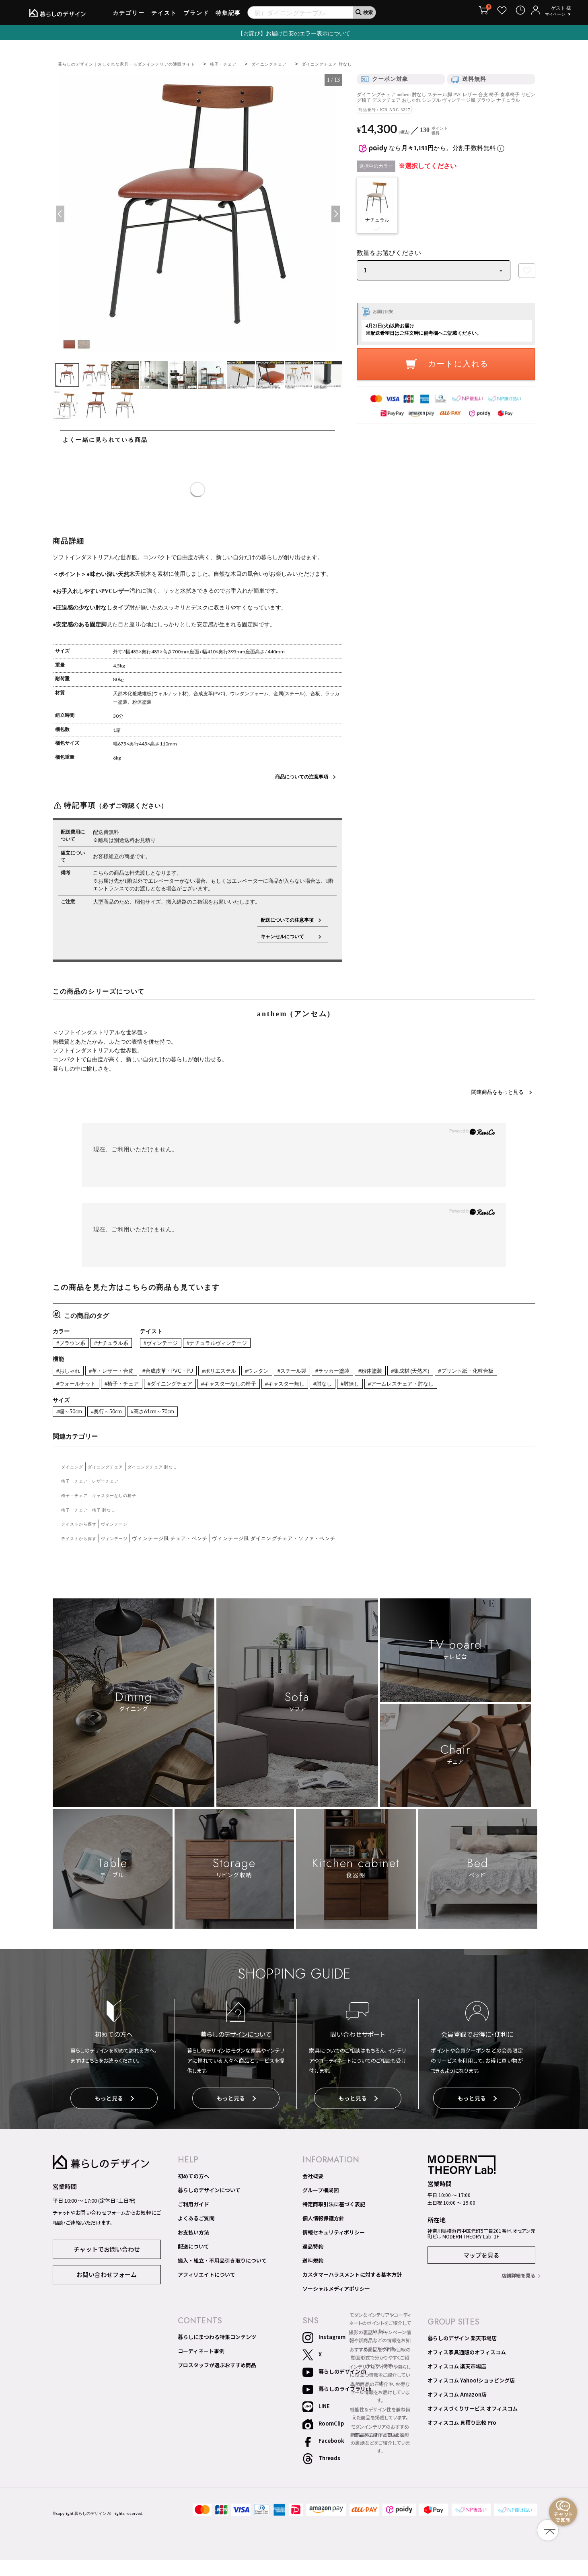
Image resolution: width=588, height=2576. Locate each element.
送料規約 (312, 2276)
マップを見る (481, 2271)
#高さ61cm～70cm (165, 1429)
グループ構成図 (320, 2206)
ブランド (196, 15)
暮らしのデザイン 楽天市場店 (462, 2354)
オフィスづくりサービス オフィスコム (473, 2424)
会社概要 (312, 2192)
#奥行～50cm (113, 1429)
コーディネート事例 (201, 2367)
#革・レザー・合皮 (118, 1372)
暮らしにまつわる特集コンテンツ (217, 2353)
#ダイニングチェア (257, 1386)
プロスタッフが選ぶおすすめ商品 (217, 2381)
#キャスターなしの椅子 (324, 1386)
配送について (193, 2262)
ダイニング (74, 1484)
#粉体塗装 (410, 1372)
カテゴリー (129, 15)
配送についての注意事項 (287, 920)
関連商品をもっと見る (493, 1091)
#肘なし (429, 1386)
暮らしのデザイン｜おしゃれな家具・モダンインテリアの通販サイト (140, 64)
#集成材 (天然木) (456, 1372)
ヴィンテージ (124, 1542)
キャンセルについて (287, 936)
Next (335, 213)
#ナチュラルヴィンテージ (236, 1343)
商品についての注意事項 (301, 777)
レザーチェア (113, 1499)
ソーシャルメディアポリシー (336, 2304)
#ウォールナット (151, 1386)
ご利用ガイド (193, 2220)
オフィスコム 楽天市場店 (457, 2382)
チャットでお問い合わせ (107, 2264)
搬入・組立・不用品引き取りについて (222, 2276)
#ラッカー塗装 (368, 1372)
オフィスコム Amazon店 (457, 2410)
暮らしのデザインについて (209, 2206)
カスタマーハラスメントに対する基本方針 (352, 2290)
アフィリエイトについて (206, 2290)
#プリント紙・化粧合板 (88, 1386)
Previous (60, 213)
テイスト (164, 15)
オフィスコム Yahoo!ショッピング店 (471, 2396)
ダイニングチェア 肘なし (371, 64)
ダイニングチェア (305, 64)
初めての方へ (193, 2192)
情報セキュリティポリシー (333, 2248)
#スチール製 (323, 1372)
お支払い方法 (193, 2248)
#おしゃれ (70, 1372)
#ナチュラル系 (118, 1343)
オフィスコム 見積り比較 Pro (462, 2438)
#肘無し (460, 1386)
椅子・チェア (253, 64)
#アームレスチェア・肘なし (94, 1400)
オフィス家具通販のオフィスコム (467, 2368)
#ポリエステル (241, 1372)
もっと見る (114, 2116)
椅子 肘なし (111, 1527)
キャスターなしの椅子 (123, 1513)
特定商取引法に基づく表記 (333, 2220)
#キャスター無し (387, 1386)
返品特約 (312, 2262)
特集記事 (228, 15)
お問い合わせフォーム (106, 2290)
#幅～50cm (71, 1429)
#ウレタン (283, 1372)
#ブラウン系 (73, 1343)
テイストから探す (82, 1542)
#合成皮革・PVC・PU (183, 1372)
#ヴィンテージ (173, 1343)
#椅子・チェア (203, 1386)
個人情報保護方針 (323, 2234)
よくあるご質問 (196, 2234)
